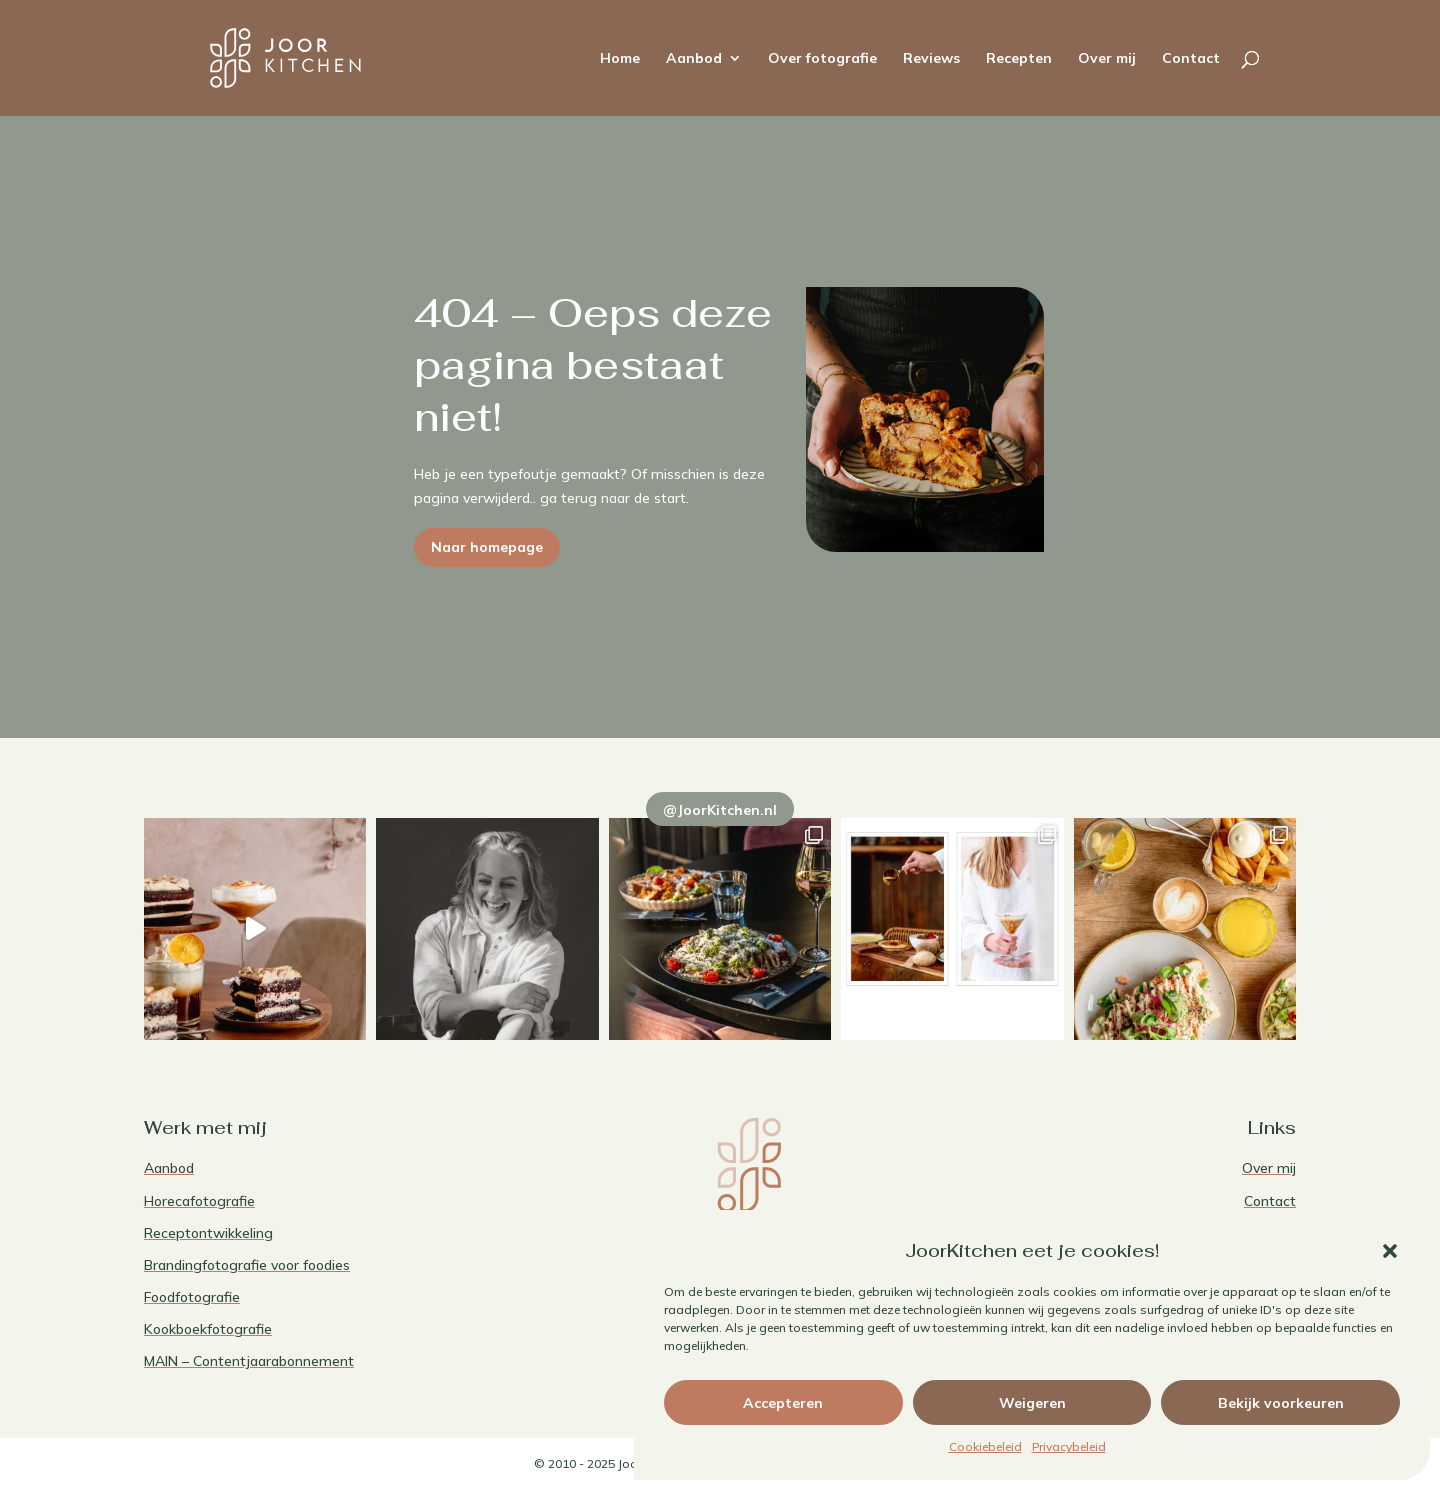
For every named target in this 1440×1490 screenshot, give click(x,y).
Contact (1191, 59)
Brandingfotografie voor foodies (247, 1265)
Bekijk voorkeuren (1281, 1403)
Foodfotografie (192, 1297)
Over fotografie (822, 59)
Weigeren (1032, 1403)
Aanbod (694, 59)
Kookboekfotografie (208, 1329)
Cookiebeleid (985, 1446)
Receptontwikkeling (208, 1233)
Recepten (1019, 59)
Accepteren (783, 1403)
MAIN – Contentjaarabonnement (249, 1361)
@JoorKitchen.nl (720, 810)
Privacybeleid (1069, 1446)
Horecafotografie (199, 1201)
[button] (1390, 1251)
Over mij (1107, 59)
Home (620, 59)
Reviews (931, 59)
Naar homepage (487, 547)
